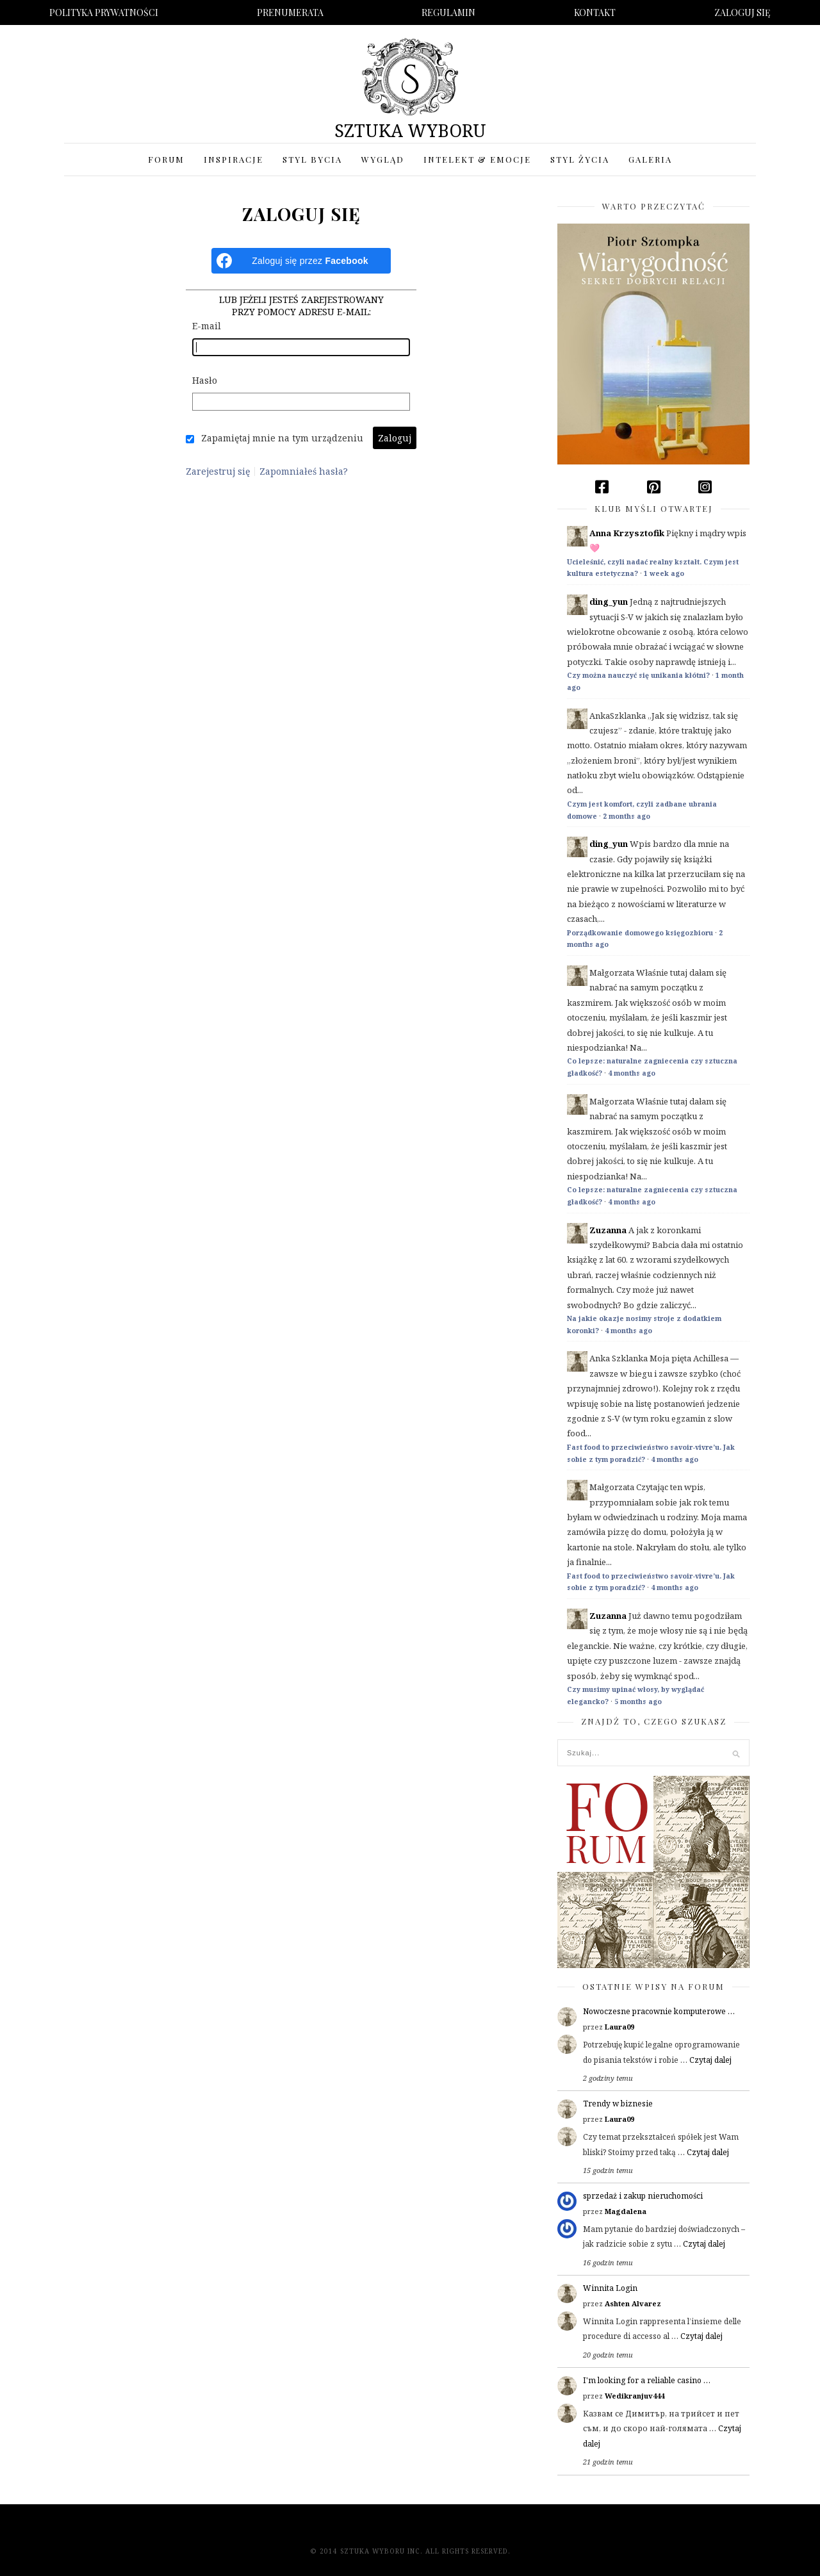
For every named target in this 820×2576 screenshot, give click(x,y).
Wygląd (382, 159)
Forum (166, 159)
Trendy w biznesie (618, 2103)
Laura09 (619, 2026)
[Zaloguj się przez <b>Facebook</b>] (301, 261)
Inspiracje (233, 159)
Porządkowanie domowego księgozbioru (640, 932)
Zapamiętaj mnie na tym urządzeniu (282, 438)
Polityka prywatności (103, 12)
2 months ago (626, 816)
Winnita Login (610, 2288)
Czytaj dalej (710, 2060)
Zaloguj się (742, 12)
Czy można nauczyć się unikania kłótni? (638, 675)
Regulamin (448, 12)
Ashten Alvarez (633, 2303)
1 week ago (664, 573)
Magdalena (625, 2211)
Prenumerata (290, 12)
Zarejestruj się (218, 471)
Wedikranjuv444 (634, 2395)
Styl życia (579, 159)
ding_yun (608, 601)
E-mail (206, 326)
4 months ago (631, 1073)
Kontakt (595, 12)
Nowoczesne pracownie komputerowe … (659, 2011)
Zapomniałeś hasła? (303, 471)
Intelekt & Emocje (477, 159)
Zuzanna (608, 1230)
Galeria (650, 159)
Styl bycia (312, 159)
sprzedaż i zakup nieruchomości (643, 2195)
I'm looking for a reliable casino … (646, 2380)
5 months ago (638, 1701)
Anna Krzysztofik (626, 533)
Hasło (204, 380)
